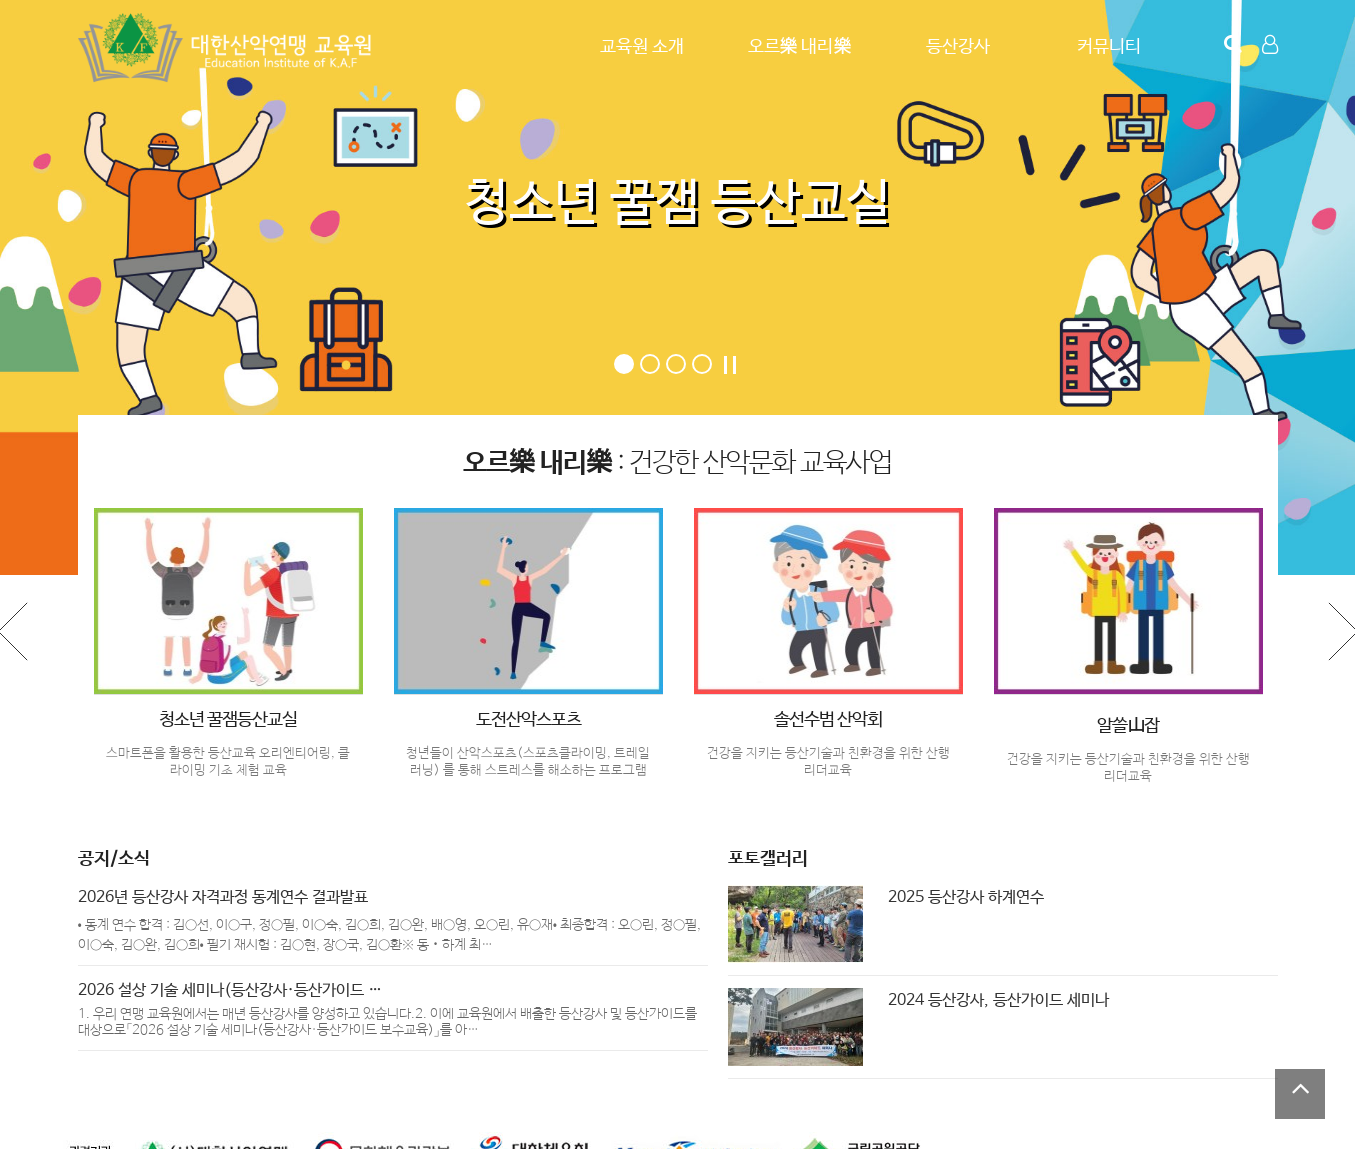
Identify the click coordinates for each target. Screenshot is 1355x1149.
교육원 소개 (642, 47)
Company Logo (228, 47)
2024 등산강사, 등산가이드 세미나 (998, 1000)
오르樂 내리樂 (800, 47)
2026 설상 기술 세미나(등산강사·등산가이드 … (230, 990)
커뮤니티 (1109, 47)
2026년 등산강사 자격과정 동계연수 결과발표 (223, 897)
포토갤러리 (768, 859)
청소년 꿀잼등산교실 (228, 720)
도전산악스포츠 (528, 720)
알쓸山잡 (1128, 726)
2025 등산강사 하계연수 (966, 897)
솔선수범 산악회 (828, 720)
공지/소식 (114, 859)
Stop (730, 365)
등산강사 (958, 47)
